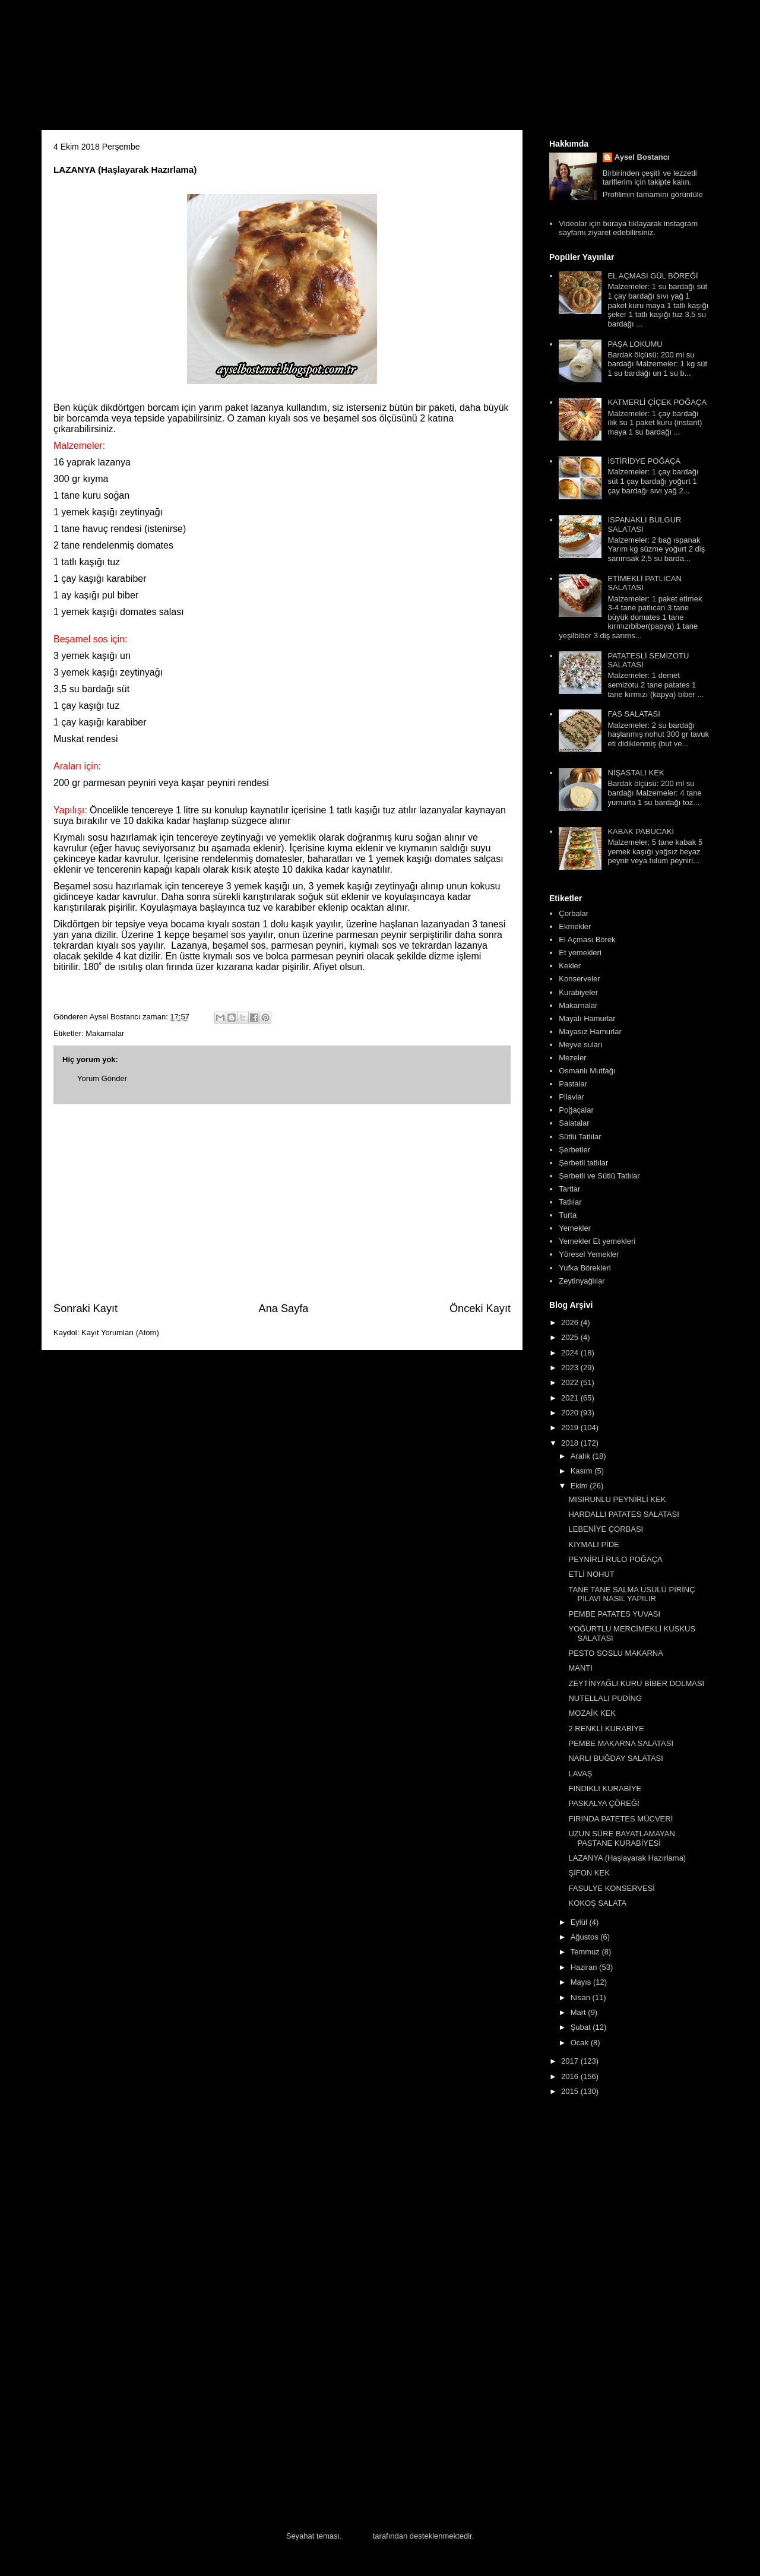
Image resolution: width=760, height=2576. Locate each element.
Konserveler (579, 978)
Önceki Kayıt (480, 1308)
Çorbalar (573, 913)
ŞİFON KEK (588, 1872)
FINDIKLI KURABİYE (604, 1788)
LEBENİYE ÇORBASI (605, 1529)
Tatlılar (570, 1201)
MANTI (580, 1668)
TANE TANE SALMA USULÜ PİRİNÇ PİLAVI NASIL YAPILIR (631, 1594)
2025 (571, 1337)
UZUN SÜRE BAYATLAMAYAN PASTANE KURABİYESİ (621, 1838)
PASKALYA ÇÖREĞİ (603, 1803)
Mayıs (582, 1982)
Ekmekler (575, 926)
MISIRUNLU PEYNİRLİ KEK (617, 1499)
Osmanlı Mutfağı (587, 1070)
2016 (571, 2076)
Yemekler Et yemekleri (597, 1241)
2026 (571, 1322)
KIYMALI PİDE (593, 1544)
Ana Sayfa (284, 1308)
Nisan (582, 1997)
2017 (571, 2061)
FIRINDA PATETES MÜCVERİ (620, 1818)
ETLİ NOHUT (591, 1574)
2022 (571, 1382)
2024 (571, 1352)
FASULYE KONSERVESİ (611, 1888)
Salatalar (574, 1123)
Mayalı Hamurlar (587, 1018)
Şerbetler (574, 1149)
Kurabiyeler (578, 992)
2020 (571, 1412)
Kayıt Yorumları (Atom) (120, 1332)
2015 (571, 2091)
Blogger (357, 2535)
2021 (571, 1397)
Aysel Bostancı (642, 157)
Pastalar (573, 1083)
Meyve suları (581, 1044)
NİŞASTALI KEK (635, 772)
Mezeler (572, 1057)
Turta (568, 1215)
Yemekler (575, 1228)
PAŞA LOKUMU (634, 344)
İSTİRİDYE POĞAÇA (643, 461)
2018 (571, 1442)
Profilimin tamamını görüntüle (653, 194)
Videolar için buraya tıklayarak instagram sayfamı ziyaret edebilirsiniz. (628, 228)
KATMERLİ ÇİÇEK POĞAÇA (657, 402)
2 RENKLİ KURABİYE (606, 1728)
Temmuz (586, 1951)
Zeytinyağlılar (581, 1280)
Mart (579, 2012)
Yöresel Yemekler (589, 1254)
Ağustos (586, 1936)
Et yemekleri (580, 952)
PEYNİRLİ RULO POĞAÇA (615, 1559)
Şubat (582, 2027)
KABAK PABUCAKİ (640, 831)
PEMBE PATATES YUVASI (614, 1613)
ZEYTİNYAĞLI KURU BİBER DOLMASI (636, 1683)
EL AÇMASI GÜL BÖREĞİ (652, 275)
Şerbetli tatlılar (583, 1162)
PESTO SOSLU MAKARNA (615, 1653)
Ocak (581, 2042)
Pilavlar (571, 1096)
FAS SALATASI (633, 713)
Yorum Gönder (102, 1078)
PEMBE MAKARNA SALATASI (620, 1743)
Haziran (585, 1967)
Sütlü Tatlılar (580, 1136)
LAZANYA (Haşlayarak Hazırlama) (627, 1857)
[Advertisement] (282, 1203)
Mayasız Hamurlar (590, 1031)
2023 (571, 1367)
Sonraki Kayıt (85, 1308)
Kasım (582, 1470)
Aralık (582, 1456)
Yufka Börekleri (584, 1267)
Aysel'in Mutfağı (172, 69)
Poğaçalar (576, 1109)
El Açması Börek (587, 939)
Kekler (570, 965)
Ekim (580, 1485)
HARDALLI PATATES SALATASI (623, 1514)
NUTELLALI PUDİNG (605, 1698)
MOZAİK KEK (591, 1713)
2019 (571, 1427)
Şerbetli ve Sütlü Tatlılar (599, 1175)
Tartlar (569, 1188)
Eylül (580, 1922)
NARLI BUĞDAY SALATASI (615, 1758)
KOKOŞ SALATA (597, 1903)
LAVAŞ (580, 1773)
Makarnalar (105, 1033)
